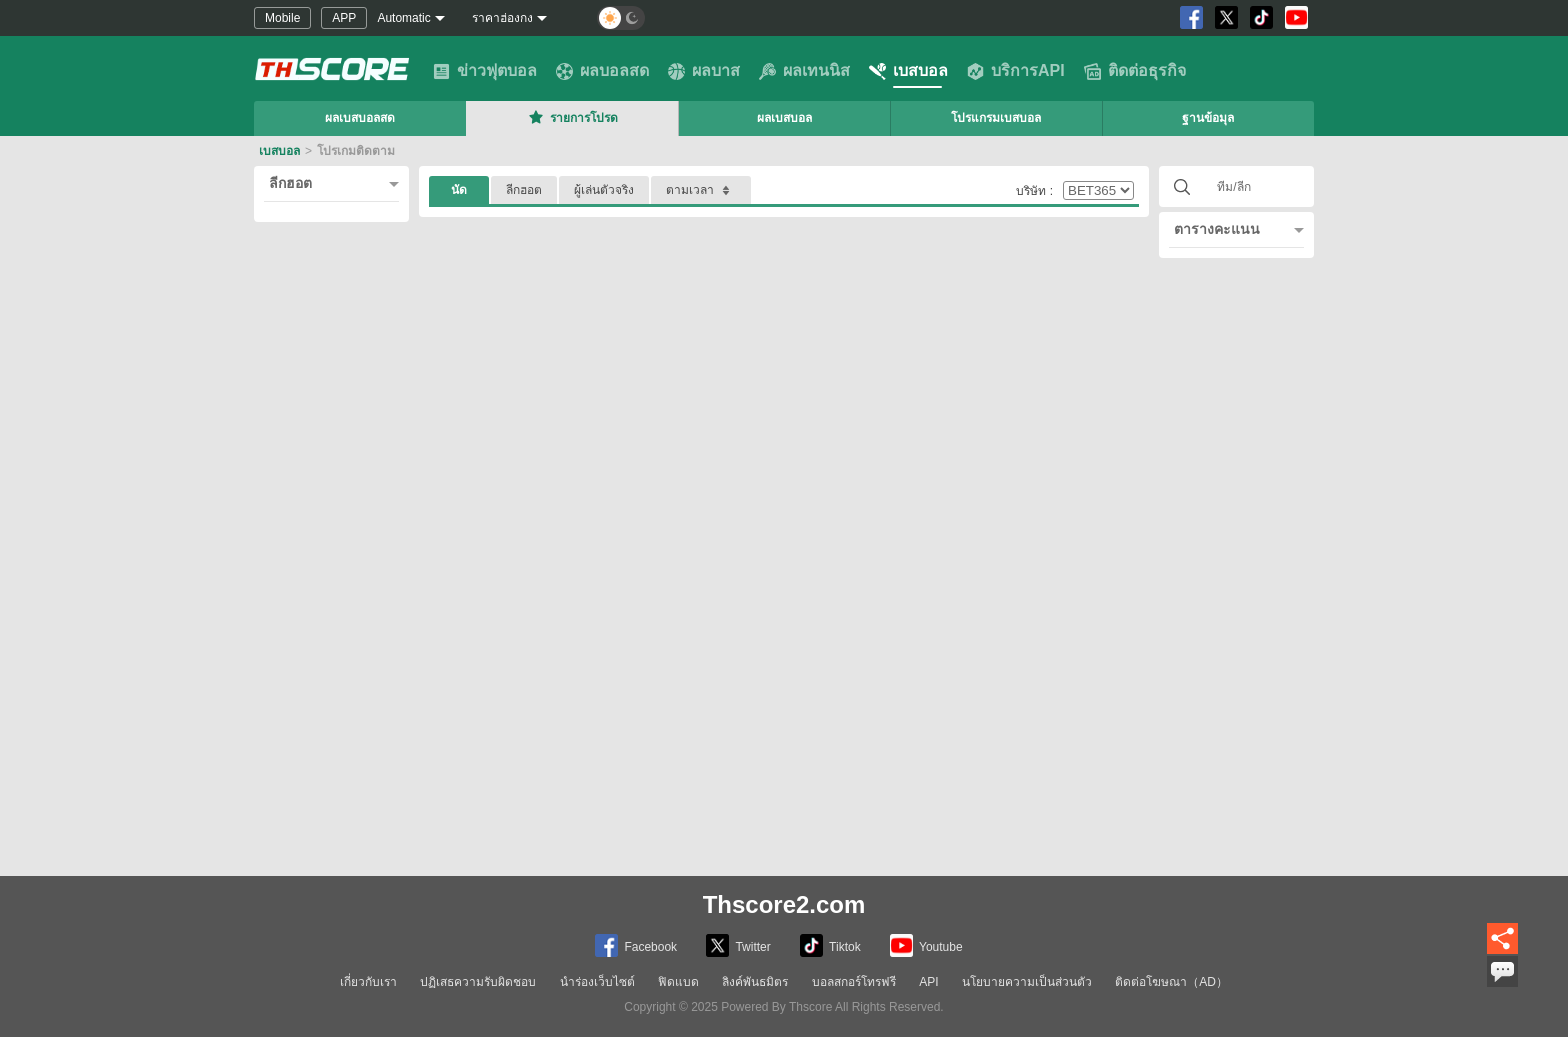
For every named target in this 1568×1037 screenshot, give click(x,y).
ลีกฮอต (290, 183)
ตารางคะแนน (1217, 229)
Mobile (282, 18)
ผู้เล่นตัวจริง (604, 190)
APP (344, 18)
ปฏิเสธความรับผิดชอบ (478, 982)
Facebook (636, 945)
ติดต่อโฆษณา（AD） (1171, 982)
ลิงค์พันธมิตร (755, 982)
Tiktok (830, 945)
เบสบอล (908, 71)
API (928, 982)
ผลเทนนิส (804, 71)
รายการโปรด (572, 117)
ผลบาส (704, 71)
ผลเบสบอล (784, 118)
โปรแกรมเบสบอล (996, 118)
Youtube (926, 945)
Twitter (738, 945)
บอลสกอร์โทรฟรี (854, 982)
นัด (459, 190)
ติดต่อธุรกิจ (1135, 71)
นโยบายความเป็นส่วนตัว (1027, 982)
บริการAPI (1016, 71)
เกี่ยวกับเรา (368, 982)
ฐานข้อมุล (1208, 118)
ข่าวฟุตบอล (485, 71)
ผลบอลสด (602, 71)
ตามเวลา (701, 190)
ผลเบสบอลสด (360, 118)
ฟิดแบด (678, 982)
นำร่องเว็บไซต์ (597, 982)
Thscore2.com (784, 904)
